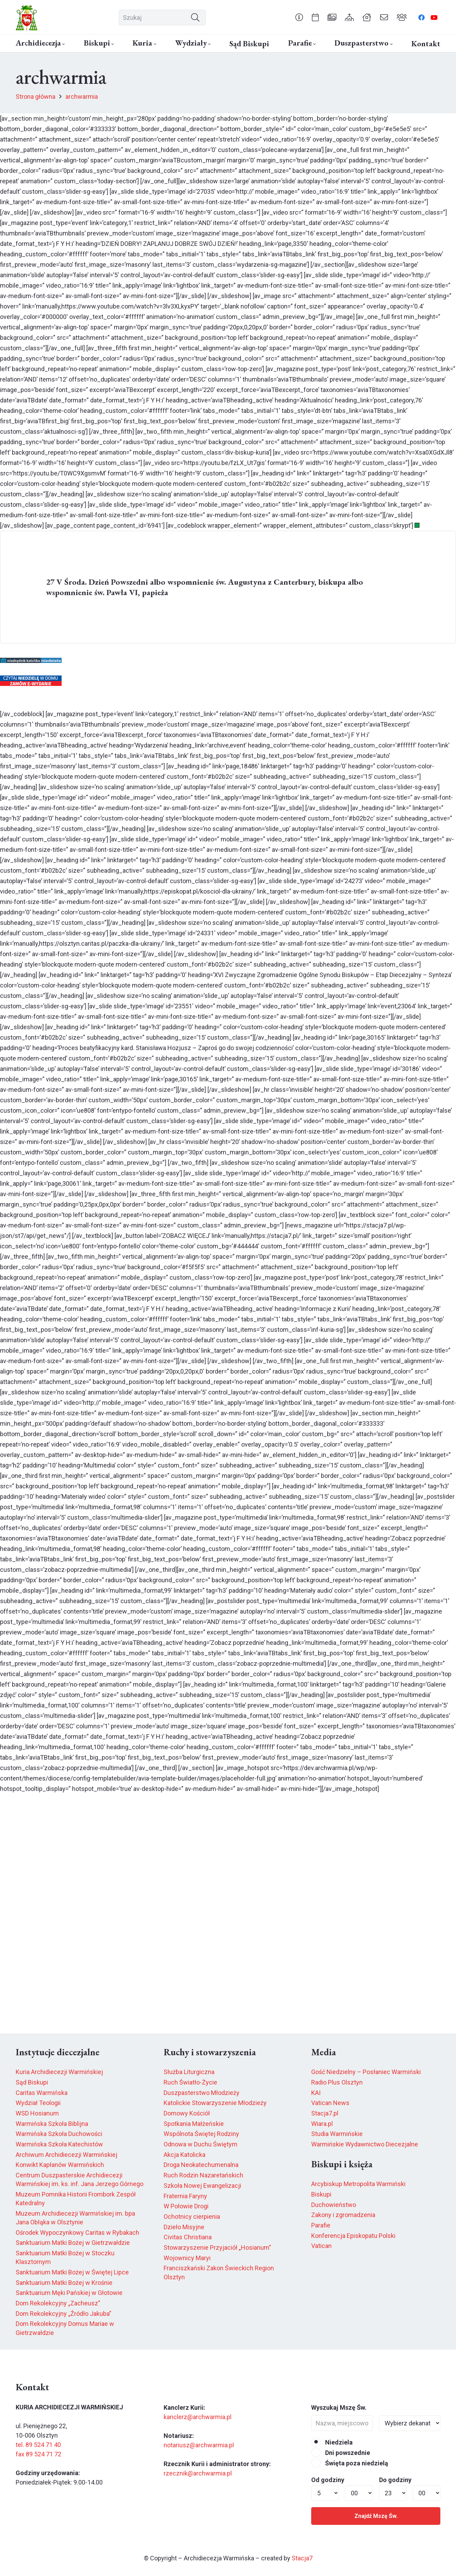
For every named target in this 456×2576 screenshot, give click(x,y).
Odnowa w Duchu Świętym (200, 2144)
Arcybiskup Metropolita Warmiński (358, 2183)
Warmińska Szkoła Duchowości (59, 2133)
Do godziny (395, 2479)
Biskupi (321, 2194)
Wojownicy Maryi (187, 2258)
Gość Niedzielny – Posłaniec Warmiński (366, 2071)
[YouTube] (434, 17)
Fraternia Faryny (185, 2196)
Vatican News (330, 2102)
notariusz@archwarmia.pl (199, 2445)
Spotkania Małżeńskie (194, 2123)
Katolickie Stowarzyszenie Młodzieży (215, 2102)
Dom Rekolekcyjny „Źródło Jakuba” (63, 2313)
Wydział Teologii (38, 2102)
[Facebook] (421, 17)
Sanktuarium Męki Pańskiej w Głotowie (69, 2292)
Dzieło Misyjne (184, 2227)
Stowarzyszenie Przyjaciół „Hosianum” (217, 2247)
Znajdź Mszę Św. (376, 2516)
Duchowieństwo (333, 2204)
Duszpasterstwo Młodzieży (201, 2092)
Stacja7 (302, 2558)
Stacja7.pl (324, 2113)
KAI (316, 2092)
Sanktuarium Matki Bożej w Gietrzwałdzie (73, 2242)
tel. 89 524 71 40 (38, 2444)
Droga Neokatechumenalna (201, 2164)
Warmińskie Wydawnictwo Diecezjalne (364, 2144)
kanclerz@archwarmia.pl (197, 2417)
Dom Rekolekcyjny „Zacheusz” (58, 2303)
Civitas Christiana (188, 2237)
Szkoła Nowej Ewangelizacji (202, 2185)
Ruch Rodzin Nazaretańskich (203, 2175)
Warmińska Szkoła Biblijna (52, 2123)
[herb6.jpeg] (27, 18)
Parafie (320, 2225)
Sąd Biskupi (32, 2082)
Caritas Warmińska (42, 2092)
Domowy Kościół (187, 2113)
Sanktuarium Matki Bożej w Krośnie (64, 2282)
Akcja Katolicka (184, 2154)
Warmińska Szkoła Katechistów (59, 2144)
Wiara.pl (322, 2123)
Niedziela (332, 2442)
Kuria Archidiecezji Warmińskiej (59, 2071)
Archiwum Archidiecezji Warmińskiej (66, 2154)
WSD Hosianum (37, 2113)
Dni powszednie (340, 2452)
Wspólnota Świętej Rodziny (201, 2133)
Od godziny (327, 2479)
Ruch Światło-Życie (190, 2082)
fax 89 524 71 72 (38, 2454)
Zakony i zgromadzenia (343, 2214)
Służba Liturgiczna (189, 2071)
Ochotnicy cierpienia (192, 2216)
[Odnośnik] (299, 17)
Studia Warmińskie (337, 2133)
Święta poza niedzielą (349, 2463)
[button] (63, 44)
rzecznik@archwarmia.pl (198, 2473)
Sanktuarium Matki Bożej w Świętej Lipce (72, 2272)
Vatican (321, 2245)
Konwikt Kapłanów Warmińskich (60, 2164)
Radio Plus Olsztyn (337, 2082)
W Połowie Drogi (186, 2206)
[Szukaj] (162, 17)
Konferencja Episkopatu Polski (353, 2235)
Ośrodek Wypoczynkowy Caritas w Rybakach (77, 2232)
